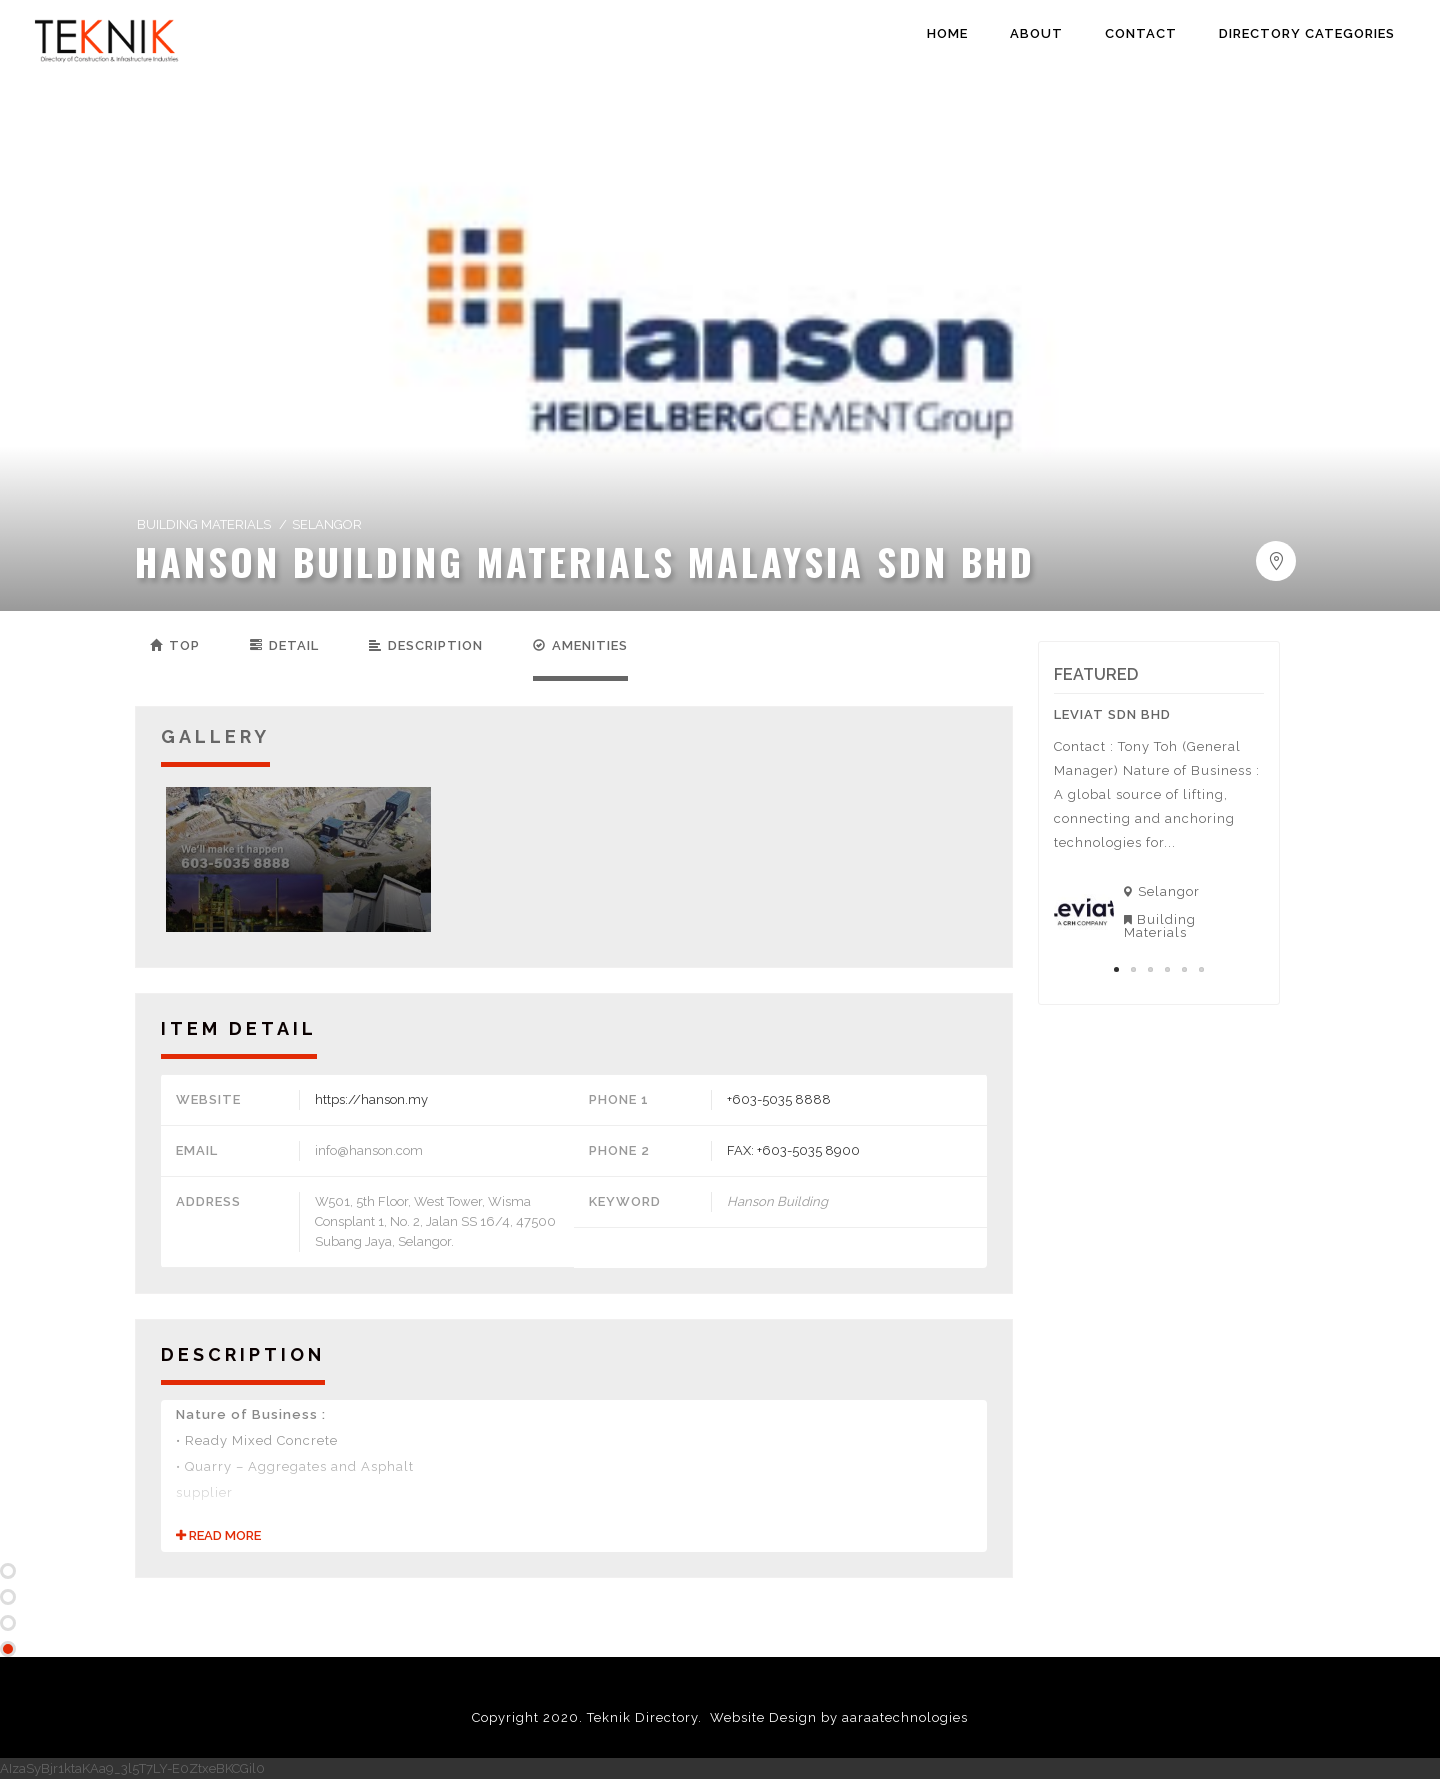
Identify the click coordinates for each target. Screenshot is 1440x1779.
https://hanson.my (371, 1099)
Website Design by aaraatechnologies (839, 1717)
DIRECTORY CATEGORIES (1307, 33)
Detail (284, 645)
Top (175, 645)
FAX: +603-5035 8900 (793, 1150)
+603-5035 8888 (779, 1099)
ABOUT (1036, 33)
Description (426, 645)
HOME (947, 33)
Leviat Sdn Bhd (1112, 714)
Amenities (580, 645)
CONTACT (1141, 33)
